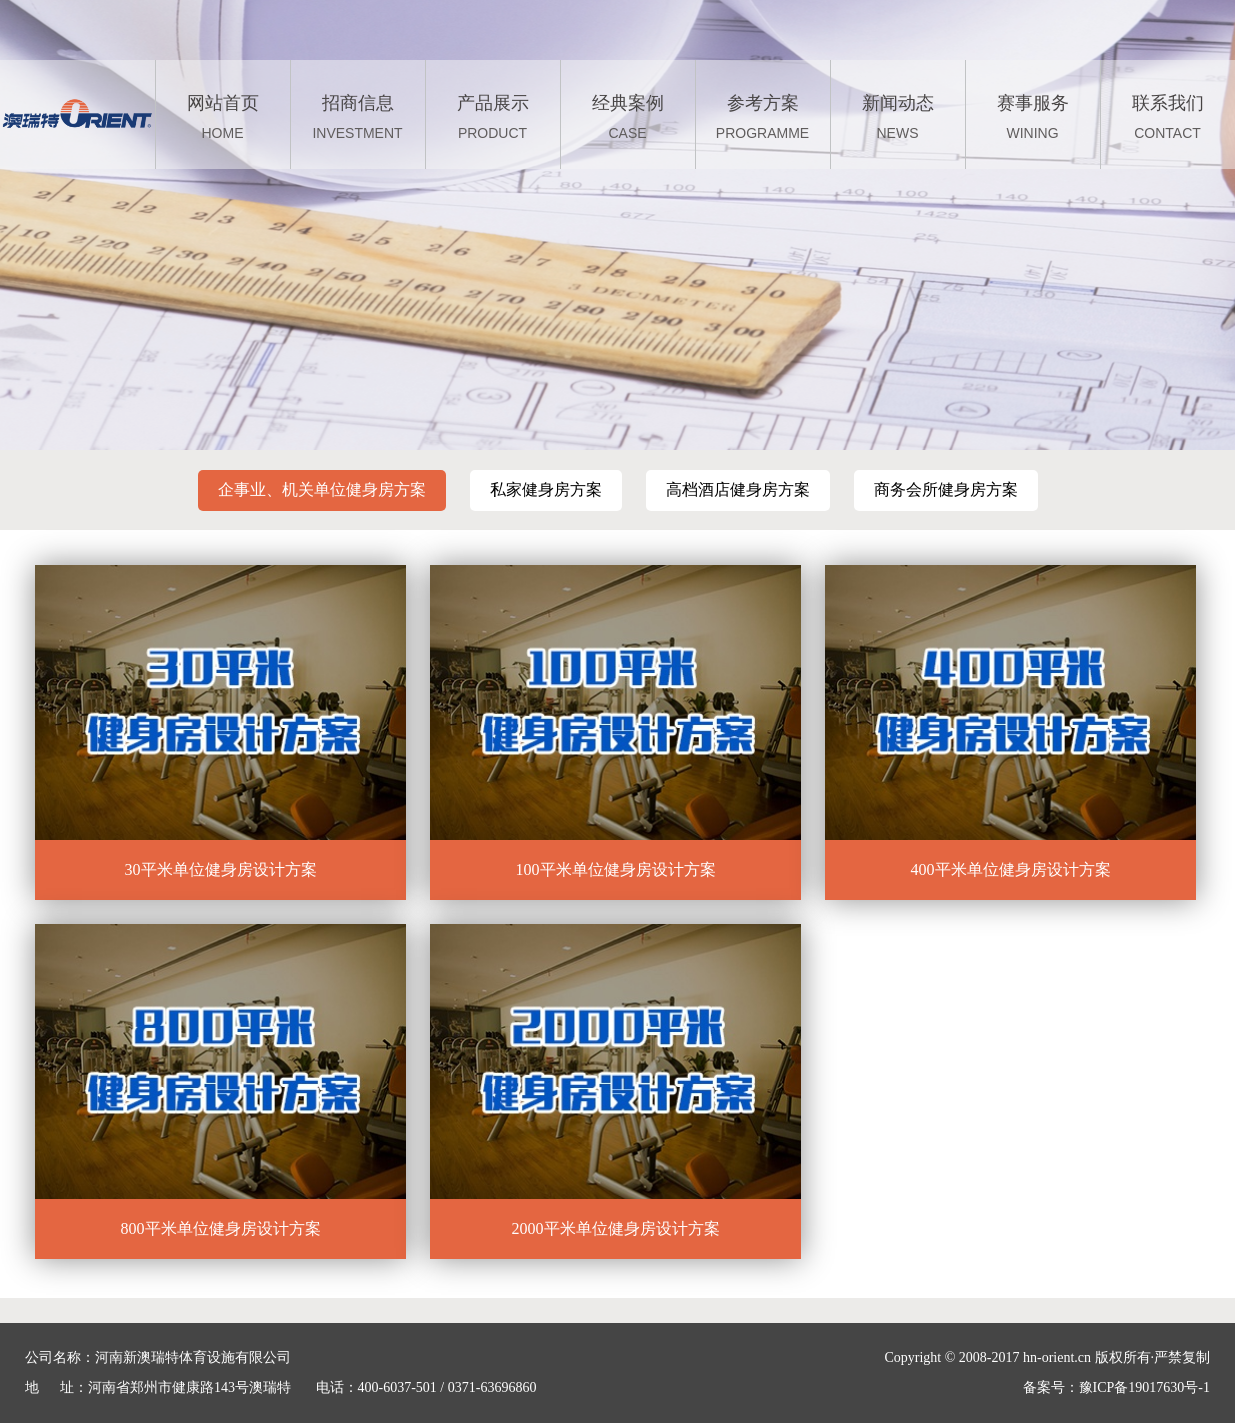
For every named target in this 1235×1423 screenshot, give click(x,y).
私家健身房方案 (546, 489)
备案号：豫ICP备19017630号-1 (1116, 1387)
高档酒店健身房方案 (738, 489)
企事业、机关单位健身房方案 (322, 489)
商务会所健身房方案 (946, 489)
